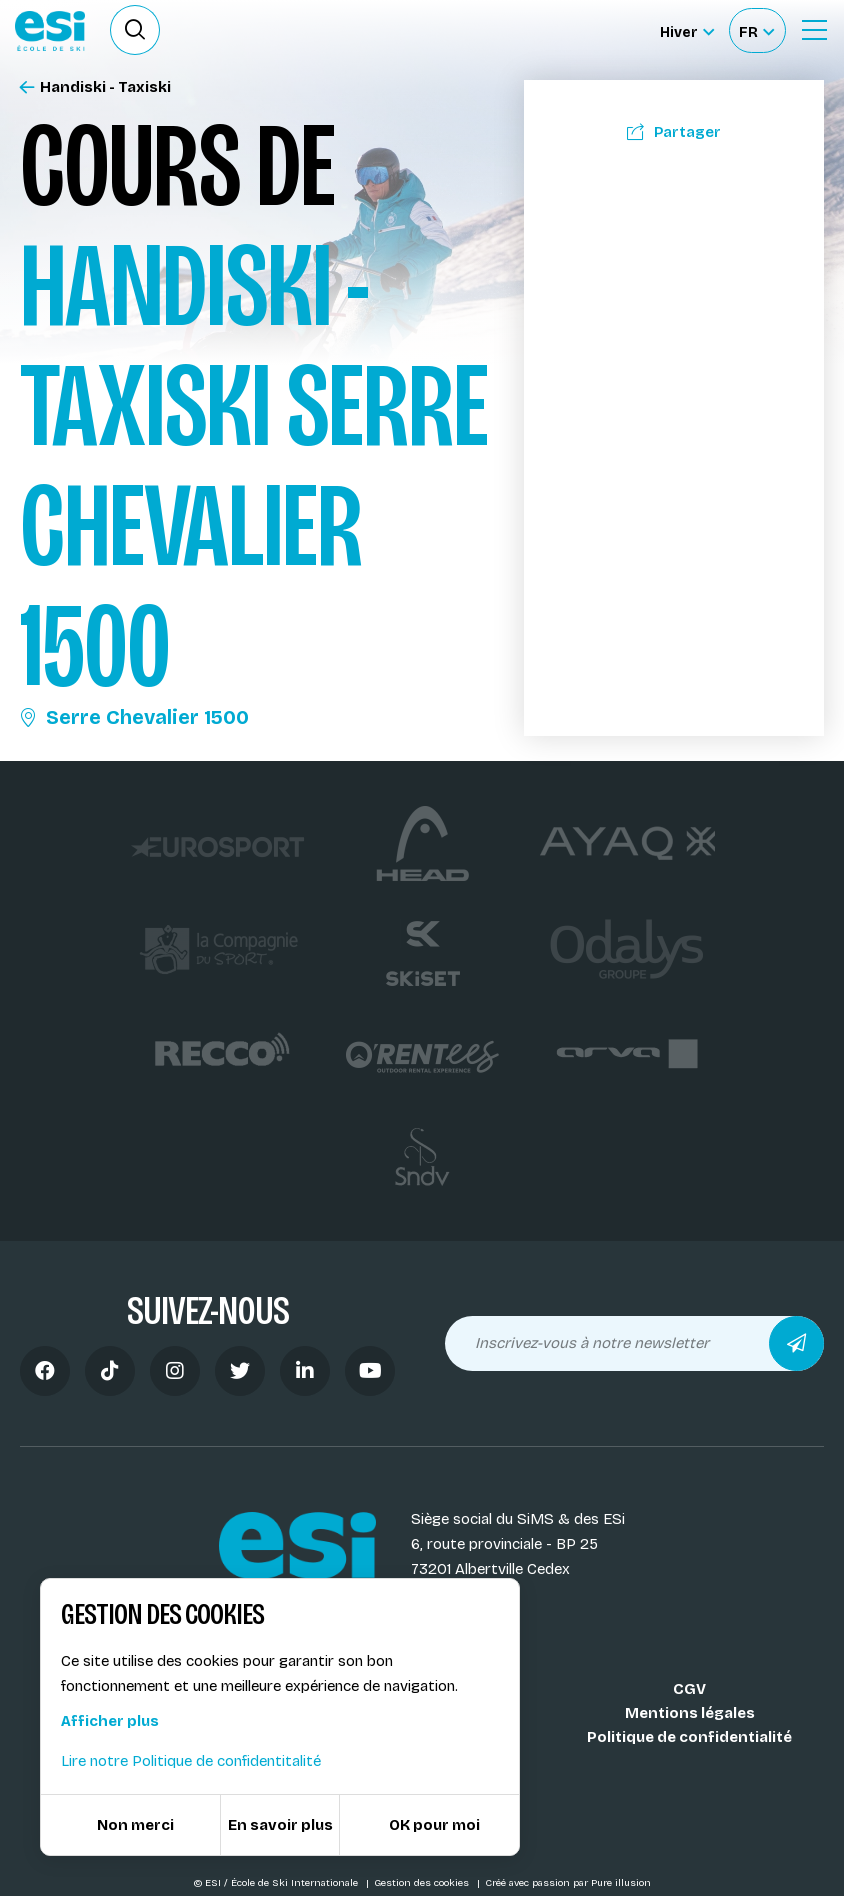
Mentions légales (690, 1713)
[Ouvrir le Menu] (814, 30)
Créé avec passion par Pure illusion (568, 1883)
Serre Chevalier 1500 (134, 717)
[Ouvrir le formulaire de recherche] (135, 30)
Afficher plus (110, 1721)
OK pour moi (434, 1825)
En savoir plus (280, 1825)
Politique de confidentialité (689, 1737)
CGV (689, 1689)
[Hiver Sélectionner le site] (687, 30)
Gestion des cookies (423, 1883)
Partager (674, 132)
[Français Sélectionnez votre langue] (756, 30)
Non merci (135, 1825)
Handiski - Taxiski (95, 87)
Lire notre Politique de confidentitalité (191, 1761)
